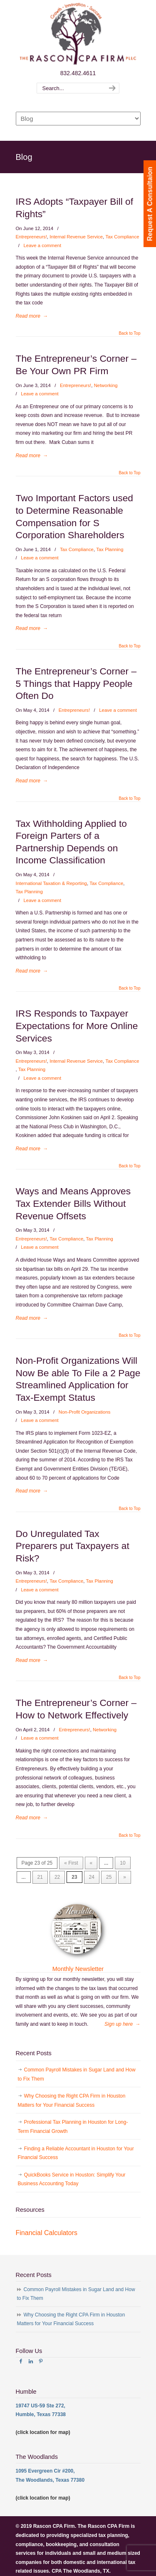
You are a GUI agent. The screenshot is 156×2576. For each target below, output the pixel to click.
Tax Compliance (122, 236)
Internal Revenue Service (76, 236)
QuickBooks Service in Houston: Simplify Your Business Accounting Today (72, 2179)
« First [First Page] (71, 1863)
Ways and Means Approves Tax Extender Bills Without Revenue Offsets (73, 1203)
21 (40, 1877)
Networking (106, 385)
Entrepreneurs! (31, 236)
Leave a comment (43, 245)
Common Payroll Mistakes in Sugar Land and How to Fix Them (77, 2074)
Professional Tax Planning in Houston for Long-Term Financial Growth (73, 2126)
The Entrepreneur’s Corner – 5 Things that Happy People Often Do (76, 683)
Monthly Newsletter (78, 1969)
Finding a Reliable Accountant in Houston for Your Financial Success (76, 2153)
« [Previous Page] (91, 1863)
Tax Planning (109, 549)
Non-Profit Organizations (85, 1411)
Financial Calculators (47, 2232)
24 (91, 1877)
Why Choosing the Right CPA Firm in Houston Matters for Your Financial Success (72, 2100)
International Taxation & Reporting (51, 883)
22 (57, 1877)
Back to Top (129, 333)
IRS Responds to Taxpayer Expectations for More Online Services (77, 1025)
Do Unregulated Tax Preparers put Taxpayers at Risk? (72, 1546)
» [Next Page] (124, 1877)
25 (108, 1877)
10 (122, 1863)
